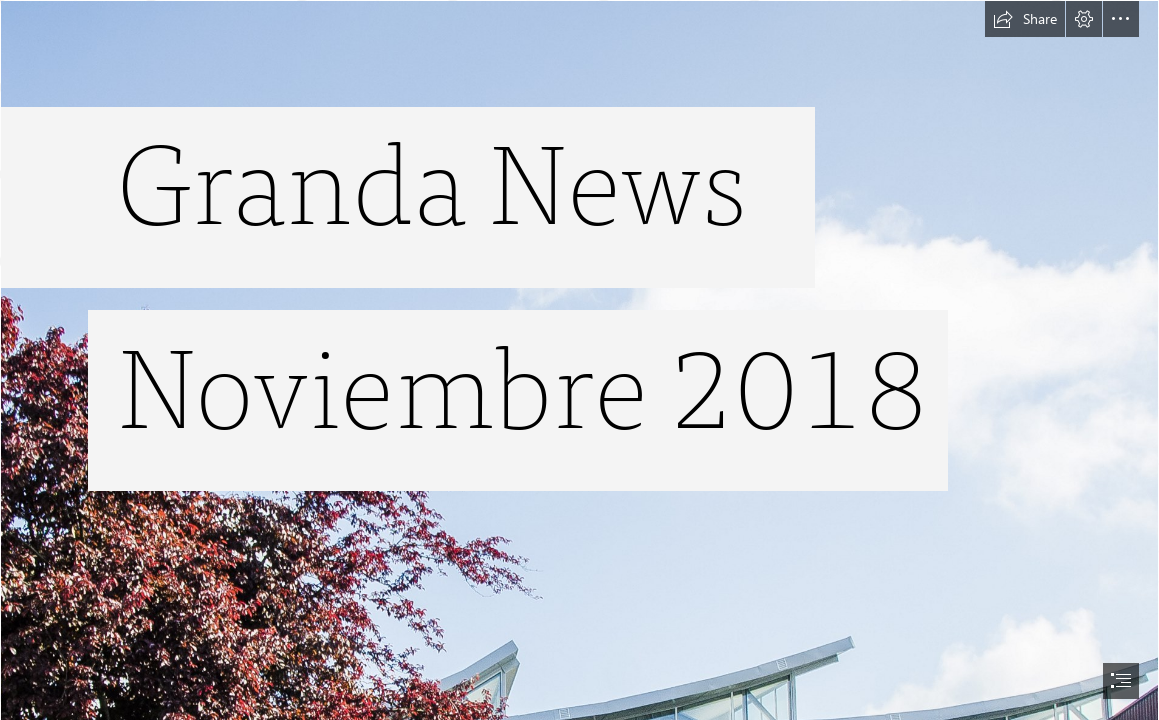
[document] (579, 360)
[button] (1025, 19)
